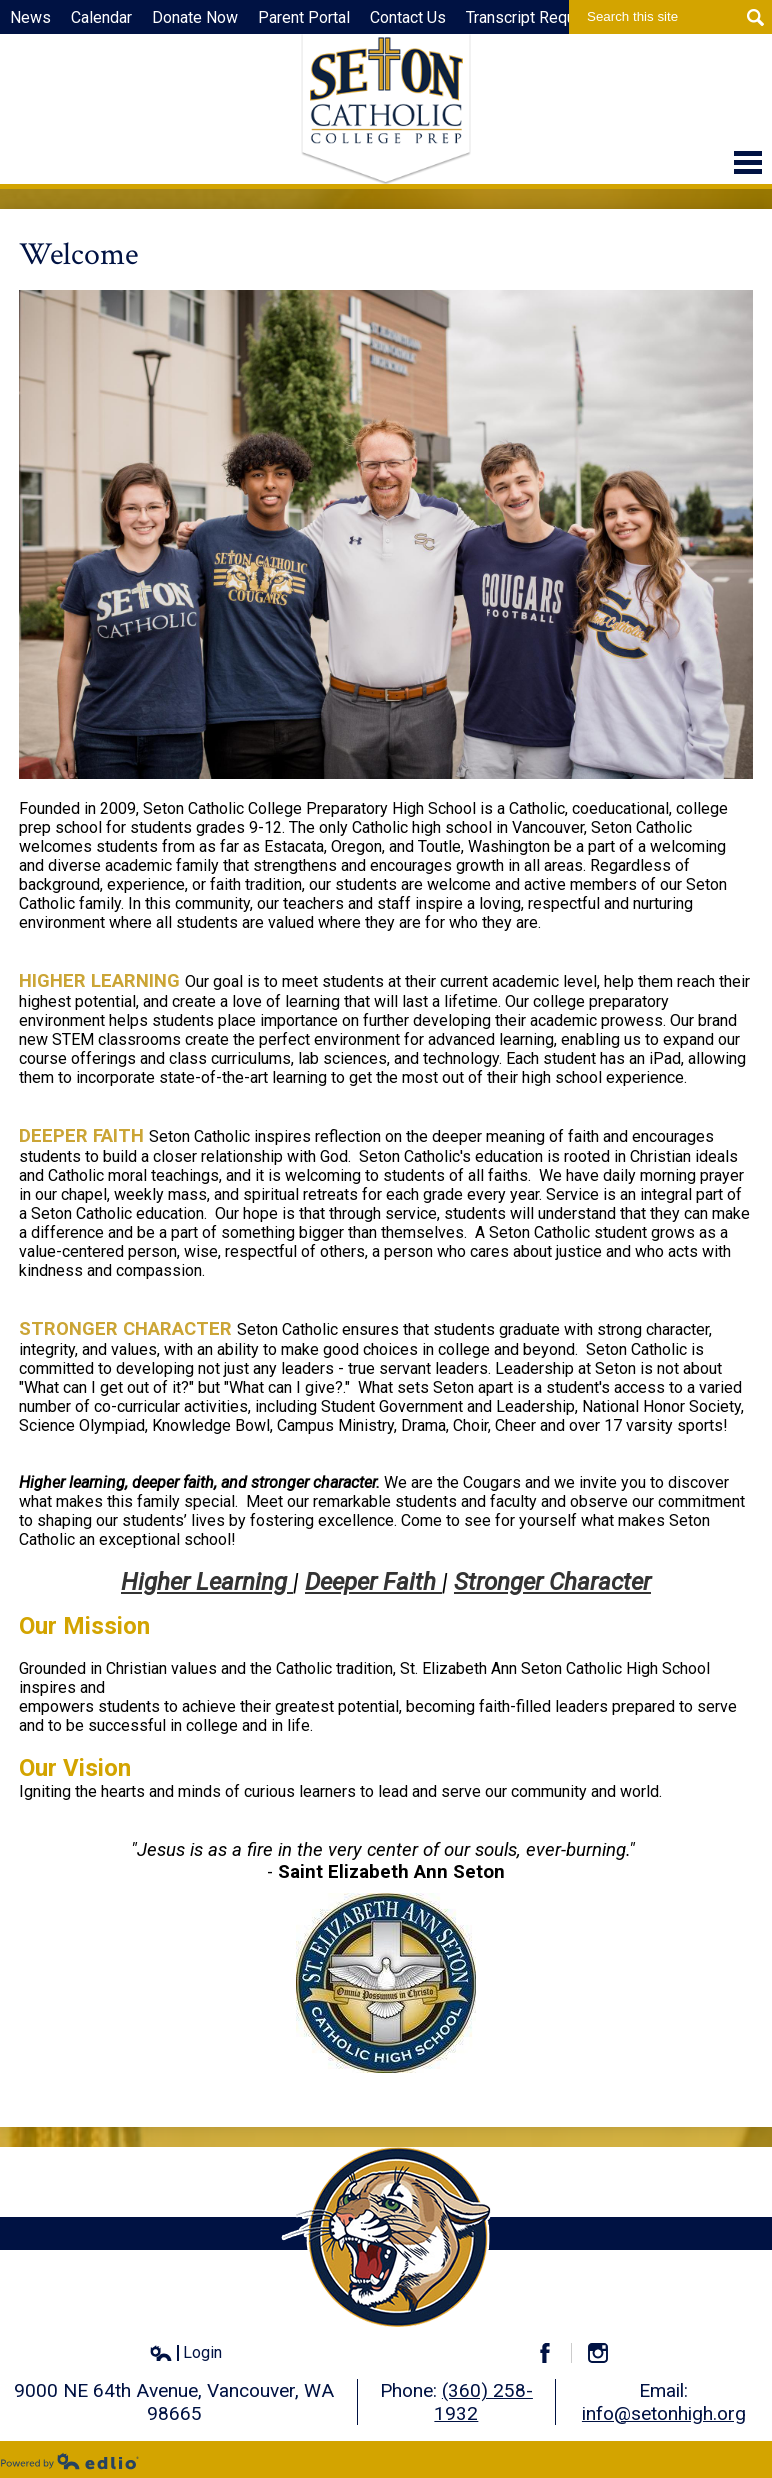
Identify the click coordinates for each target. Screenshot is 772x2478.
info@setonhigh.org (664, 2413)
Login (185, 2353)
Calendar (101, 17)
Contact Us (408, 17)
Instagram (606, 2353)
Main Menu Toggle (748, 162)
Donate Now (195, 17)
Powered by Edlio (70, 2461)
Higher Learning (207, 1582)
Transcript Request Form (552, 17)
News (30, 17)
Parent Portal (304, 17)
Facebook (553, 2353)
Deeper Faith (373, 1582)
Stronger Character (552, 1582)
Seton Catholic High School (386, 109)
